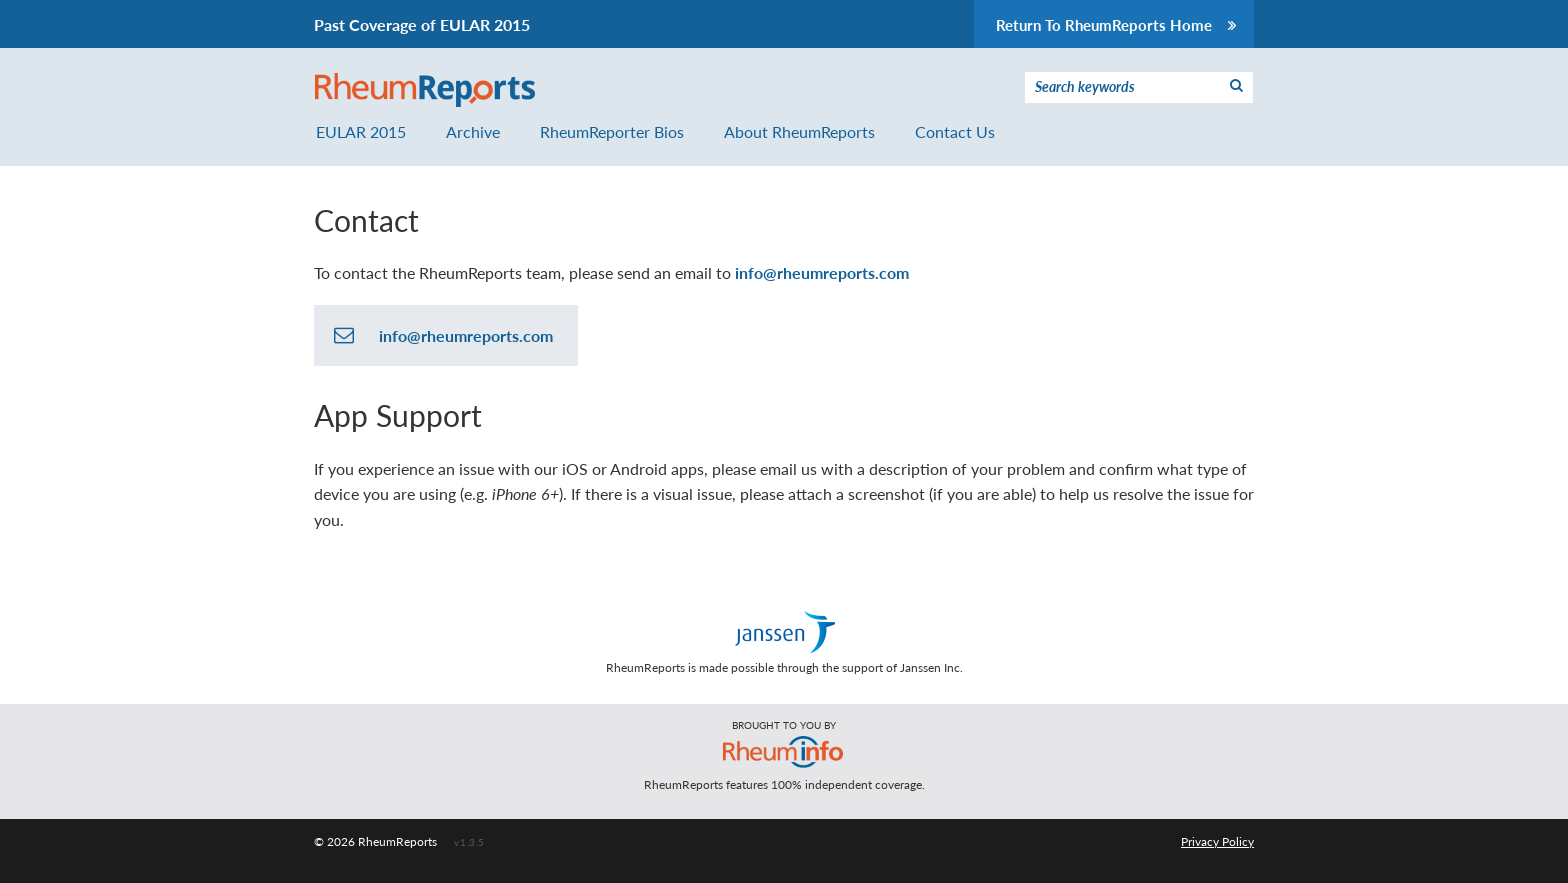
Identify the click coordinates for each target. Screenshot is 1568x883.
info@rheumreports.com (822, 272)
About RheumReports (799, 131)
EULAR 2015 (361, 131)
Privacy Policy (1217, 841)
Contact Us (955, 131)
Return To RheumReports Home (1117, 25)
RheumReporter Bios (612, 131)
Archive (473, 131)
